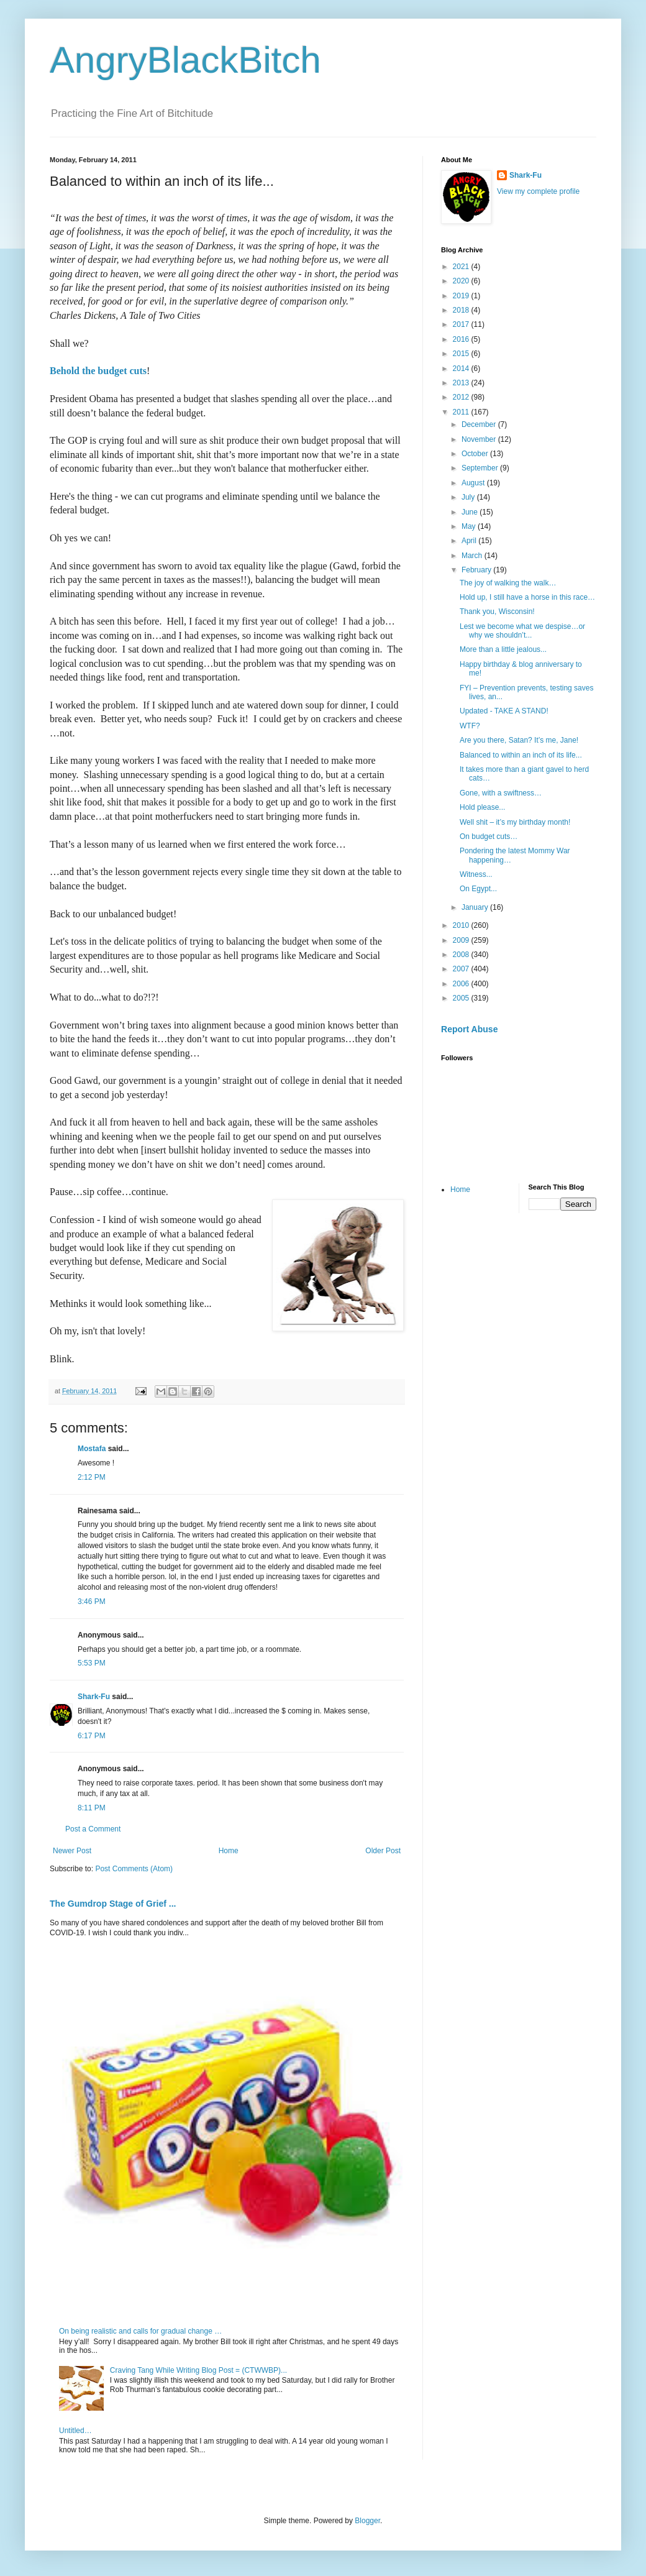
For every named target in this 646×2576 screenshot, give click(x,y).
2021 (462, 266)
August (474, 483)
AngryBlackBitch (185, 60)
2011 (462, 412)
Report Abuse (469, 1029)
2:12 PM (92, 1477)
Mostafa (92, 1448)
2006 (462, 983)
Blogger (367, 2520)
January (476, 907)
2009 (462, 940)
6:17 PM (92, 1735)
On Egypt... (478, 888)
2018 (462, 310)
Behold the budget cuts (98, 370)
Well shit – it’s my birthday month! (515, 822)
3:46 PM (92, 1601)
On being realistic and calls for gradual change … (140, 2331)
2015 (462, 353)
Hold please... (482, 807)
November (480, 439)
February (477, 570)
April (470, 540)
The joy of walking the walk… (508, 583)
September (481, 468)
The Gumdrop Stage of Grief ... (113, 1904)
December (480, 424)
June (471, 512)
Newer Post (72, 1850)
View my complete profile (538, 191)
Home (229, 1850)
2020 (462, 281)
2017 (462, 324)
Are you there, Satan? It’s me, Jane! (519, 740)
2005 (462, 998)
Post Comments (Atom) (134, 1868)
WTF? (470, 726)
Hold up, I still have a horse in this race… (527, 597)
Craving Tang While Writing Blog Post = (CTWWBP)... (198, 2370)
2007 (462, 969)
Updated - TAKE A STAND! (504, 711)
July (469, 497)
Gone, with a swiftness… (501, 793)
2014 (462, 368)
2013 (462, 382)
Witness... (476, 874)
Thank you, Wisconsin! (497, 611)
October (476, 453)
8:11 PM (92, 1808)
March (473, 555)
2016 (462, 339)
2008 (462, 954)
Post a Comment (93, 1829)
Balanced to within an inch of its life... (521, 755)
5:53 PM (92, 1663)
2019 (462, 295)
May (470, 526)
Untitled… (75, 2430)
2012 (462, 397)
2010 (462, 925)
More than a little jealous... (503, 649)
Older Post (383, 1850)
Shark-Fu (94, 1696)
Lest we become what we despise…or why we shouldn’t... (522, 630)
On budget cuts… (488, 836)
